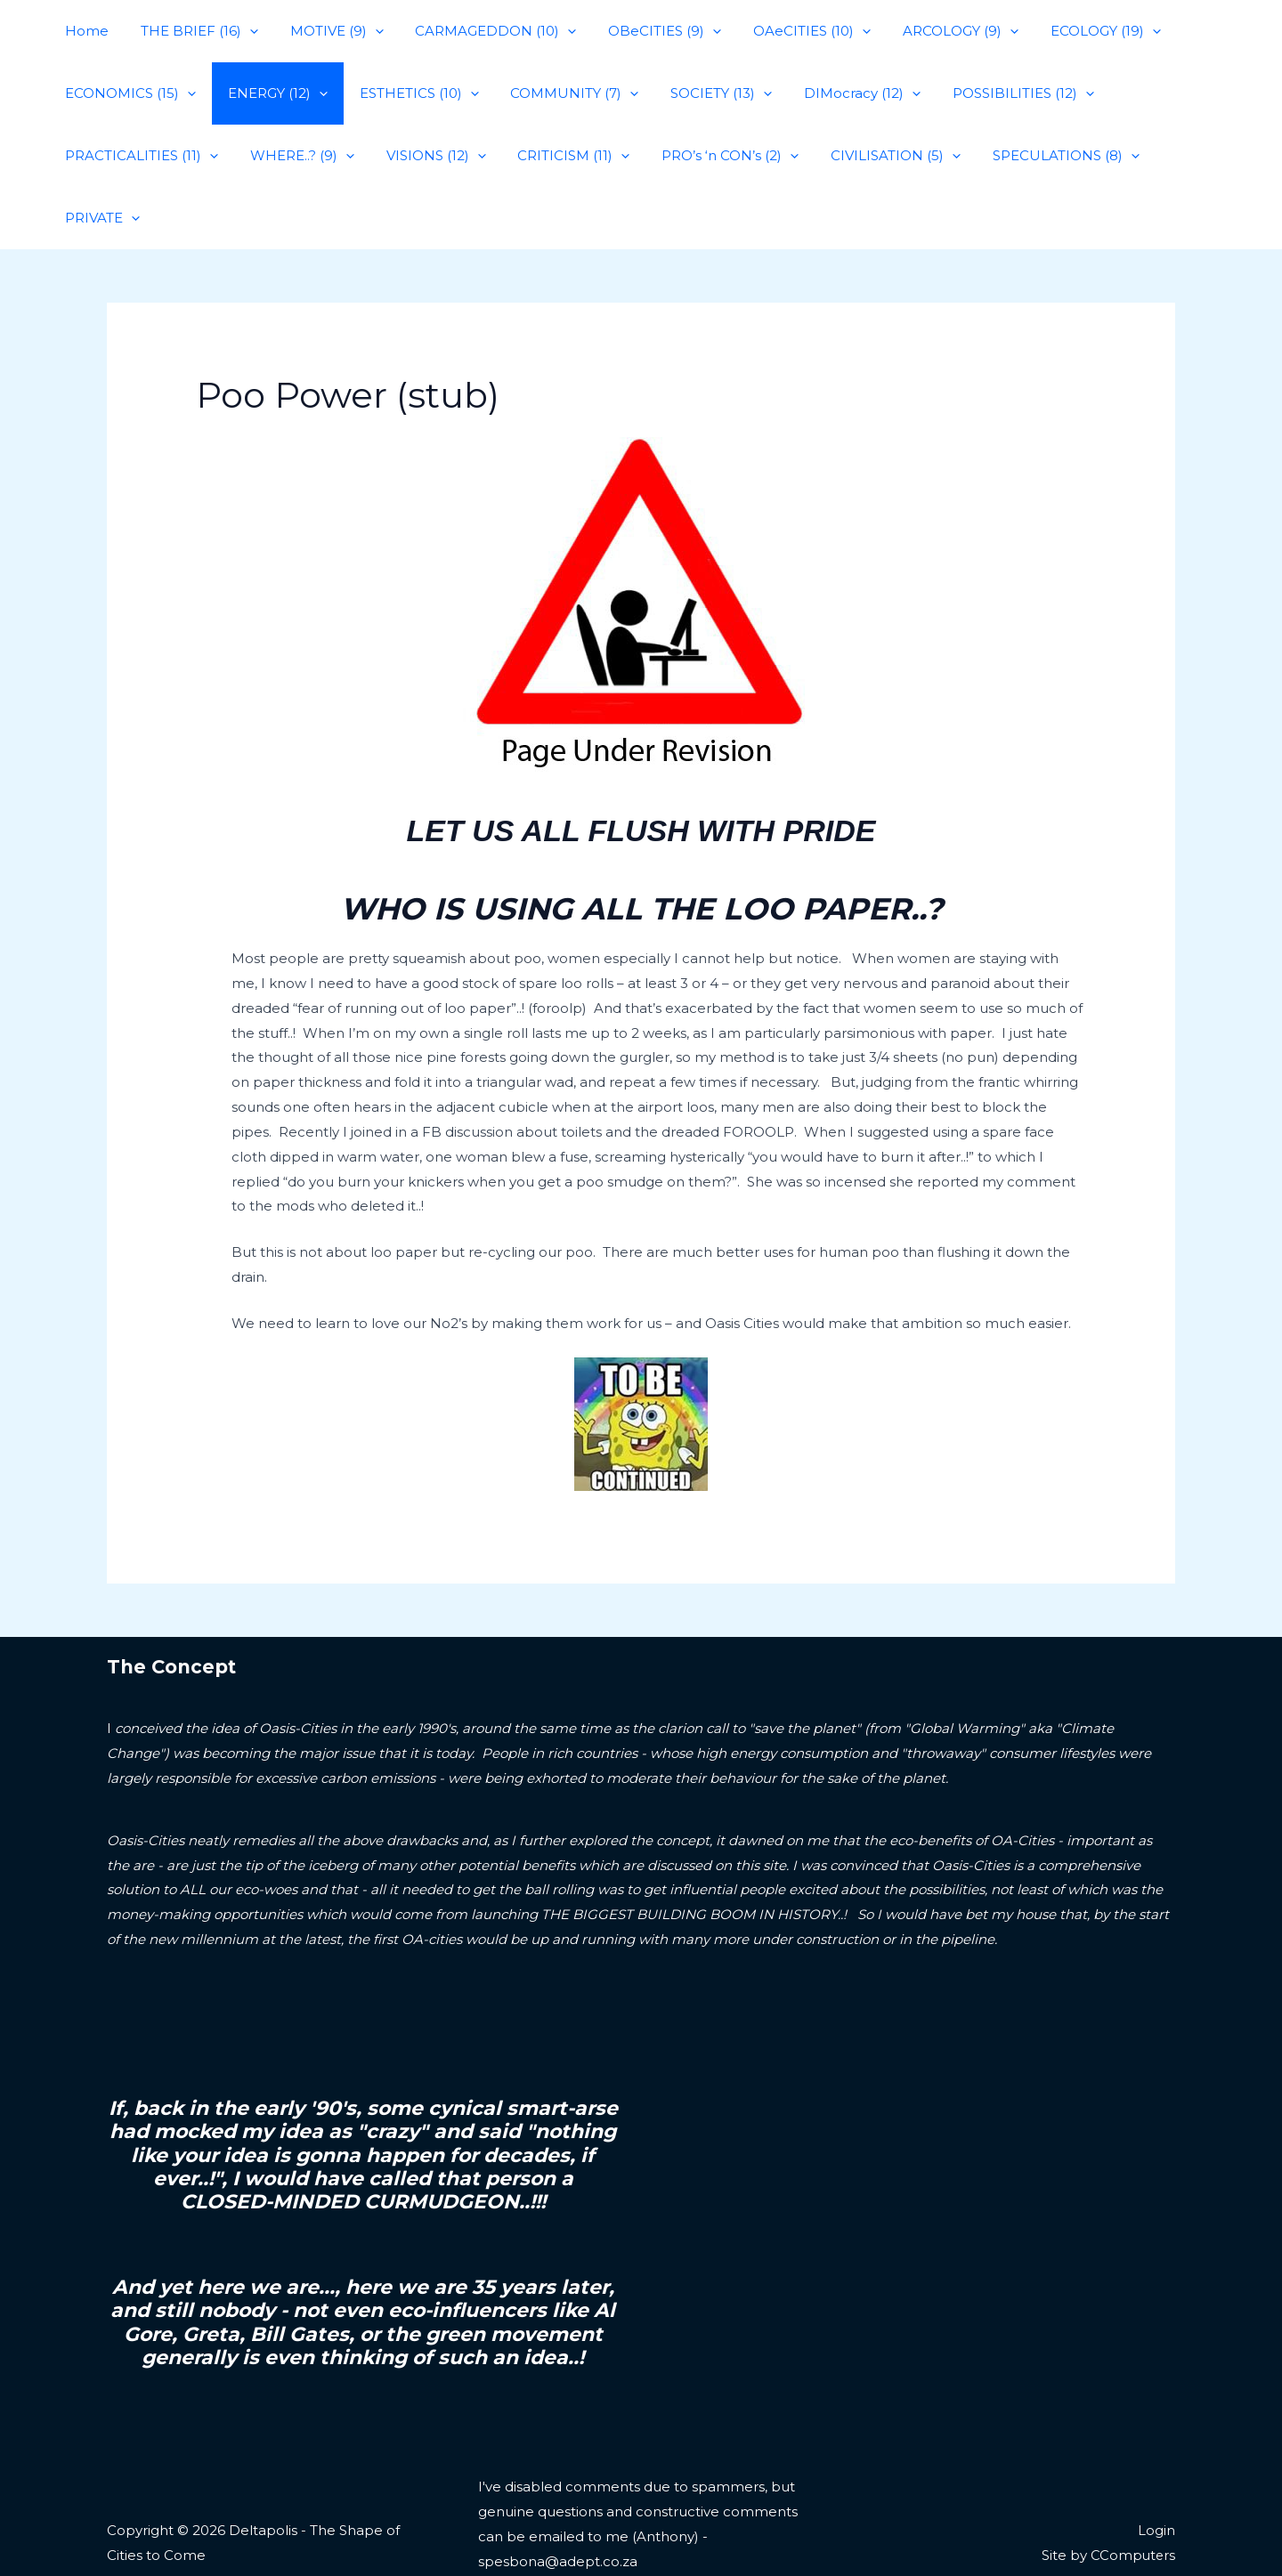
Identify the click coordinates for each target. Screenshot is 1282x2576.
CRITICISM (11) (555, 156)
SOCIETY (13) (698, 93)
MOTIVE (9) (323, 31)
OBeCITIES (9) (641, 31)
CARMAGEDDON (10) (477, 31)
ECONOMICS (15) (127, 93)
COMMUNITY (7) (556, 93)
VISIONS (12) (423, 156)
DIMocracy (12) (833, 93)
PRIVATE (1169, 156)
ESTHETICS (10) (406, 93)
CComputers (1132, 2492)
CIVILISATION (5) (867, 156)
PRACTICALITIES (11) (138, 156)
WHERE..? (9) (294, 156)
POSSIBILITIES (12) (989, 93)
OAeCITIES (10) (783, 31)
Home (84, 30)
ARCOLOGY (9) (927, 31)
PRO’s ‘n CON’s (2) (706, 156)
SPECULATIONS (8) (1032, 156)
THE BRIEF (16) (191, 31)
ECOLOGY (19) (1066, 31)
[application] (241, 31)
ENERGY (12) (270, 93)
